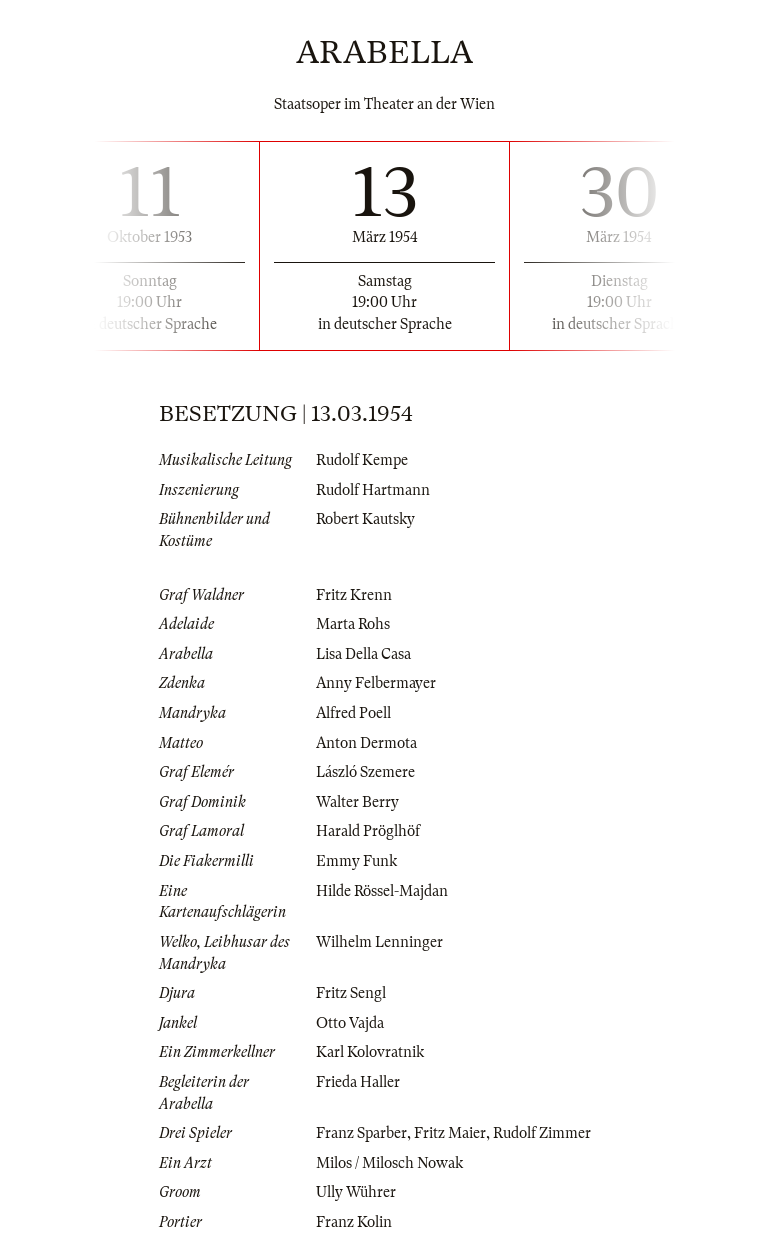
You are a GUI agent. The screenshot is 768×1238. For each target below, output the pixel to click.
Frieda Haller (358, 1082)
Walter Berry (357, 802)
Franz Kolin (354, 1222)
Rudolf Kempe (362, 460)
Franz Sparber (361, 1133)
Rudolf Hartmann (373, 490)
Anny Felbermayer (376, 683)
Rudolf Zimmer (542, 1133)
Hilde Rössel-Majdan (382, 891)
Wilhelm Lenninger (379, 942)
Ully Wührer (356, 1192)
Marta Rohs (353, 624)
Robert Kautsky (365, 519)
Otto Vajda (350, 1023)
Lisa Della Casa (363, 654)
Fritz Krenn (354, 595)
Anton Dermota (366, 743)
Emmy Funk (356, 861)
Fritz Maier (450, 1133)
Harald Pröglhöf (368, 831)
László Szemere (365, 772)
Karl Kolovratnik (370, 1052)
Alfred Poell (353, 713)
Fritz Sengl (351, 993)
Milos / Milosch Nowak (389, 1163)
